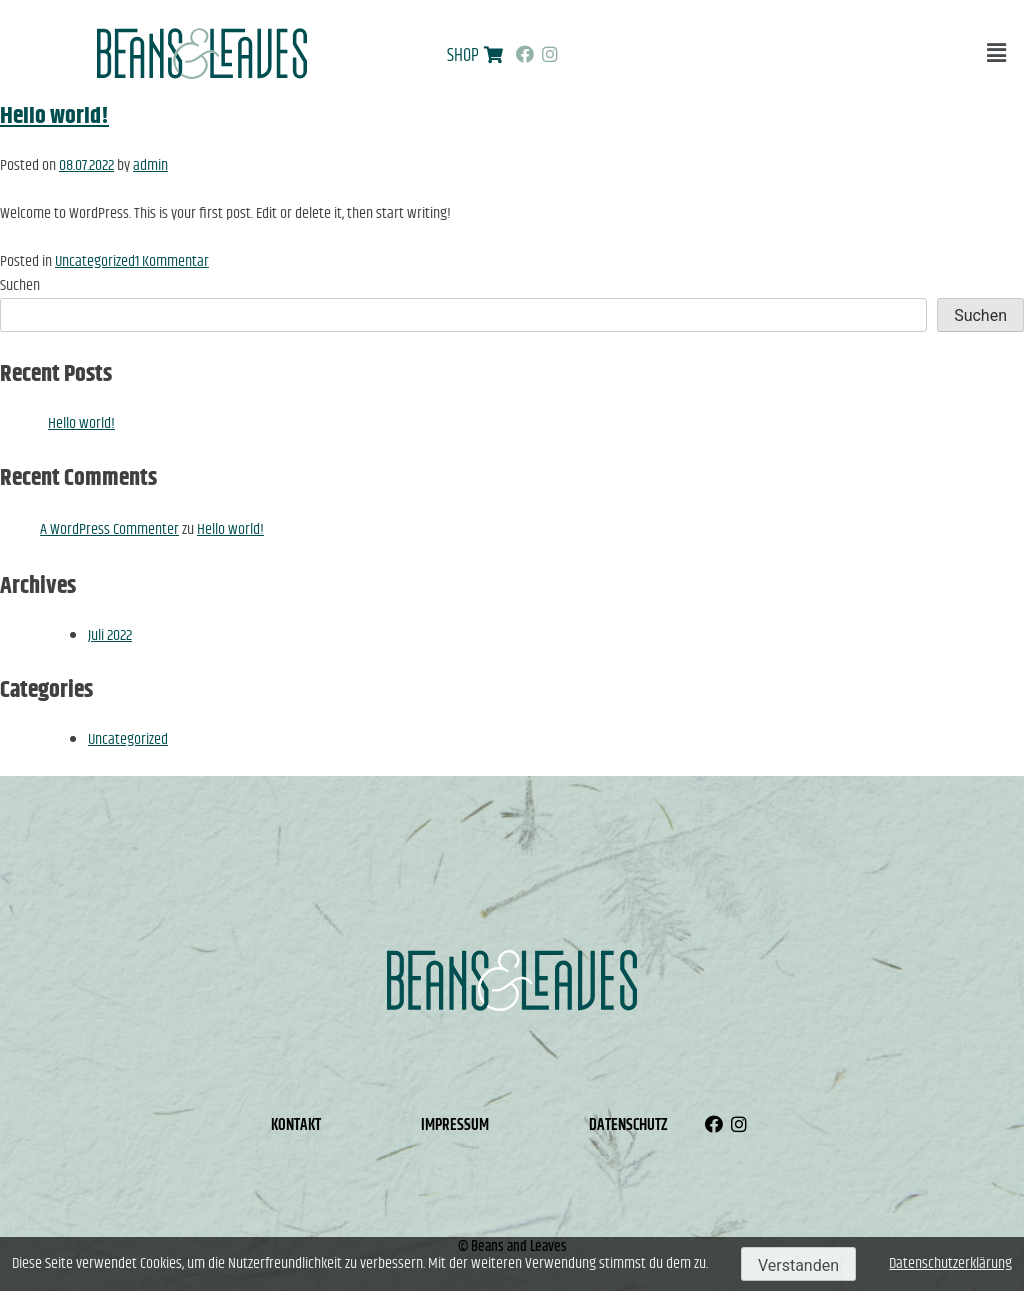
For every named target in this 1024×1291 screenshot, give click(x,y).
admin (150, 165)
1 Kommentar (172, 261)
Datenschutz (628, 1125)
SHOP (463, 56)
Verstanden (798, 1265)
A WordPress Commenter (109, 529)
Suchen (20, 285)
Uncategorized (95, 261)
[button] (997, 53)
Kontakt (296, 1125)
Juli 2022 (110, 635)
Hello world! (54, 116)
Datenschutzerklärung (950, 1264)
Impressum (455, 1125)
